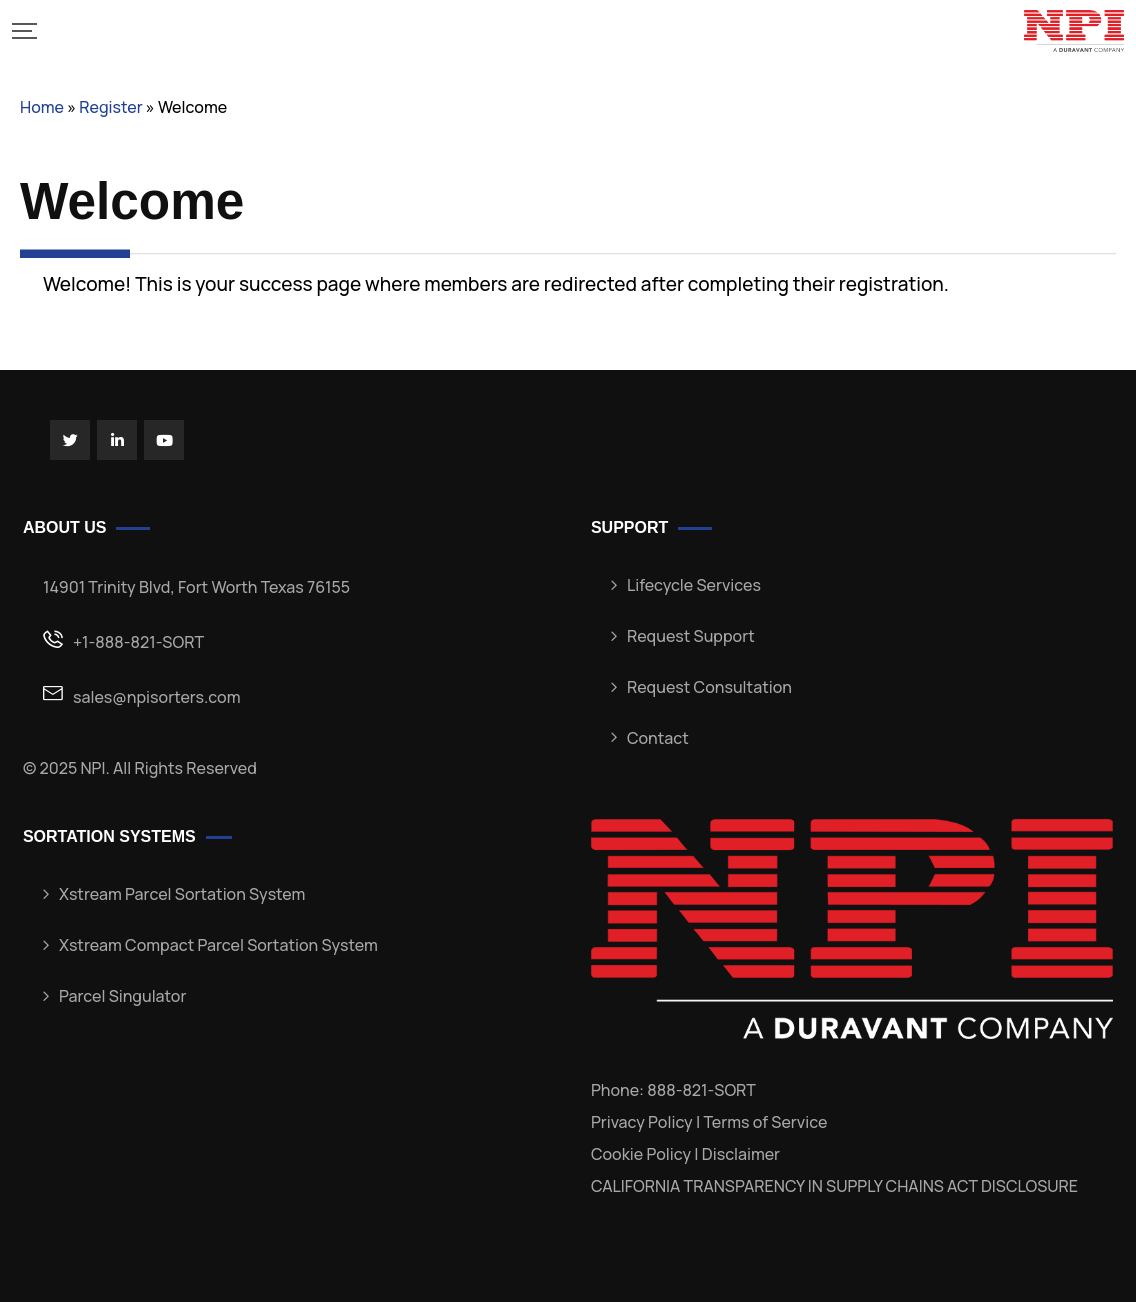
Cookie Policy (641, 1154)
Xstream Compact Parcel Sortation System (218, 945)
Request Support (691, 636)
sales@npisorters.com (157, 697)
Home (42, 107)
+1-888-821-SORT (138, 642)
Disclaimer (741, 1154)
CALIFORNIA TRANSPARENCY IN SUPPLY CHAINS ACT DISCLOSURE (834, 1186)
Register (110, 107)
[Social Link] (70, 440)
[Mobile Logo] (1074, 31)
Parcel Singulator (123, 996)
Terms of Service (765, 1122)
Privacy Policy (642, 1122)
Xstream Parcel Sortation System (182, 894)
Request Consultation (709, 687)
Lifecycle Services (694, 585)
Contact (658, 738)
